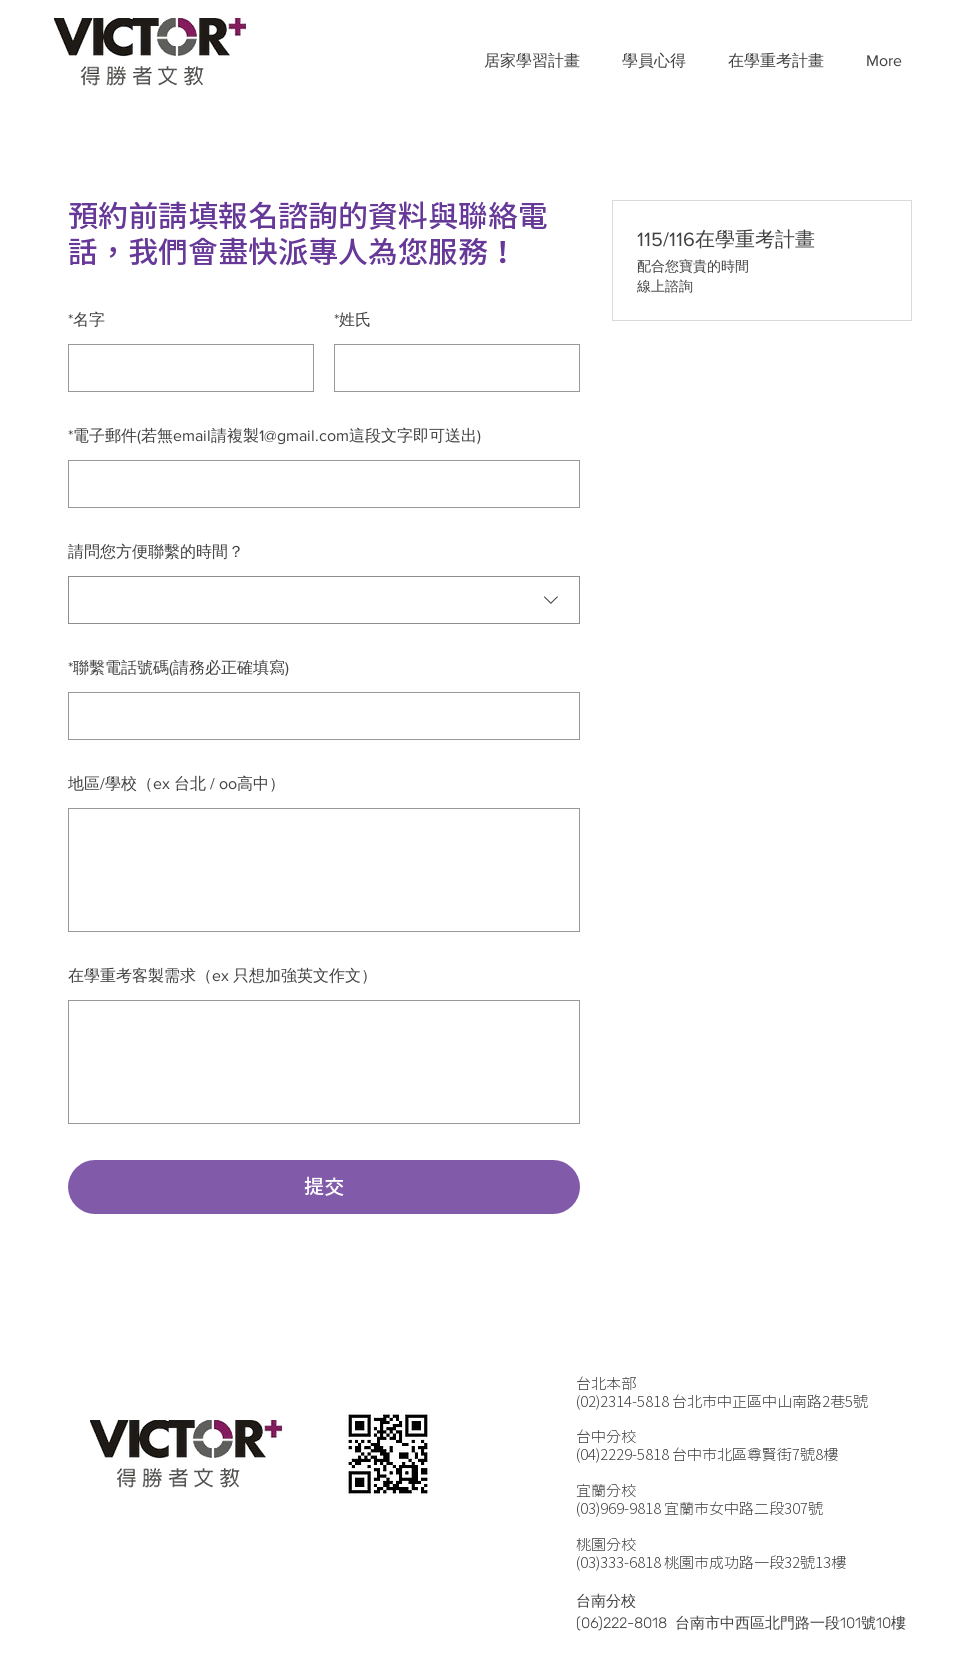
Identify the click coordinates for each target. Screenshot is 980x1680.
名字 (86, 319)
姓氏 (352, 319)
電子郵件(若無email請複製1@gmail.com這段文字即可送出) (274, 435)
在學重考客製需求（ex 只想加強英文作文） (222, 975)
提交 (324, 1187)
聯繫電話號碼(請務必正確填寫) (178, 667)
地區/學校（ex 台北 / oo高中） (176, 783)
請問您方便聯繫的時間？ (156, 551)
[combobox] (324, 600)
